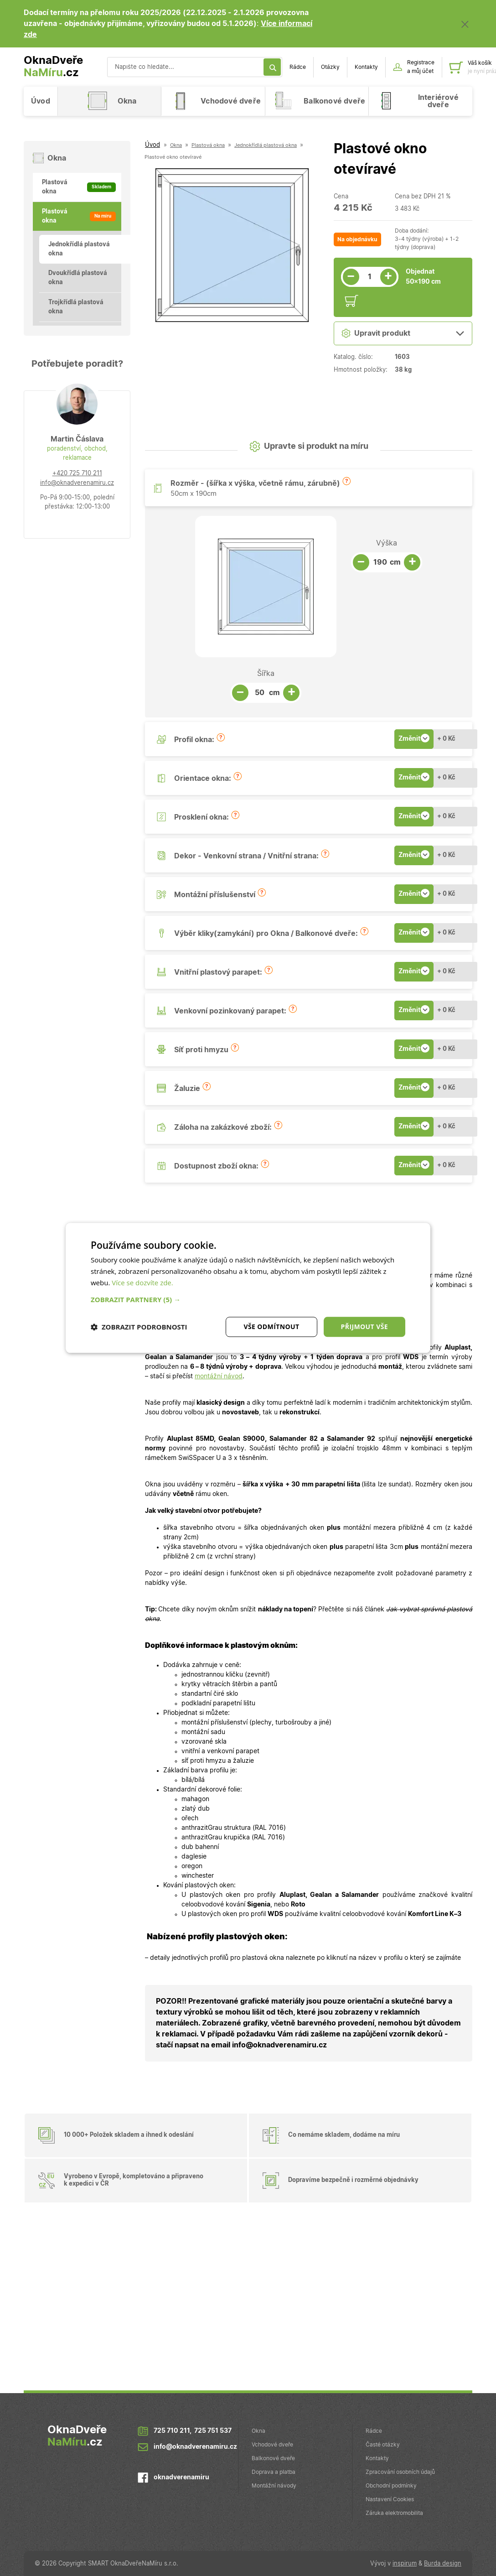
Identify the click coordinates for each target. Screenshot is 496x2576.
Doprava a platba (273, 2472)
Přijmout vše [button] (364, 1326)
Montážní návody (274, 2485)
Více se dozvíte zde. (142, 1282)
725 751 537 (213, 2431)
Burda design (442, 2564)
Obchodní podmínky (391, 2485)
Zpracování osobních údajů (400, 2472)
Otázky (330, 67)
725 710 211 (172, 2431)
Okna (258, 2431)
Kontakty (366, 67)
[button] (346, 481)
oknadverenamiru (181, 2478)
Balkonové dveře (273, 2458)
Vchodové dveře (272, 2444)
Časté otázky (383, 2444)
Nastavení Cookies (390, 2499)
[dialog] (248, 1288)
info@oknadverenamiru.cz (77, 483)
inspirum (405, 2564)
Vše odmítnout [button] (271, 1326)
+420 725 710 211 (77, 474)
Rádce (297, 67)
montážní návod (219, 1376)
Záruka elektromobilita (394, 2513)
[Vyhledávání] (195, 67)
